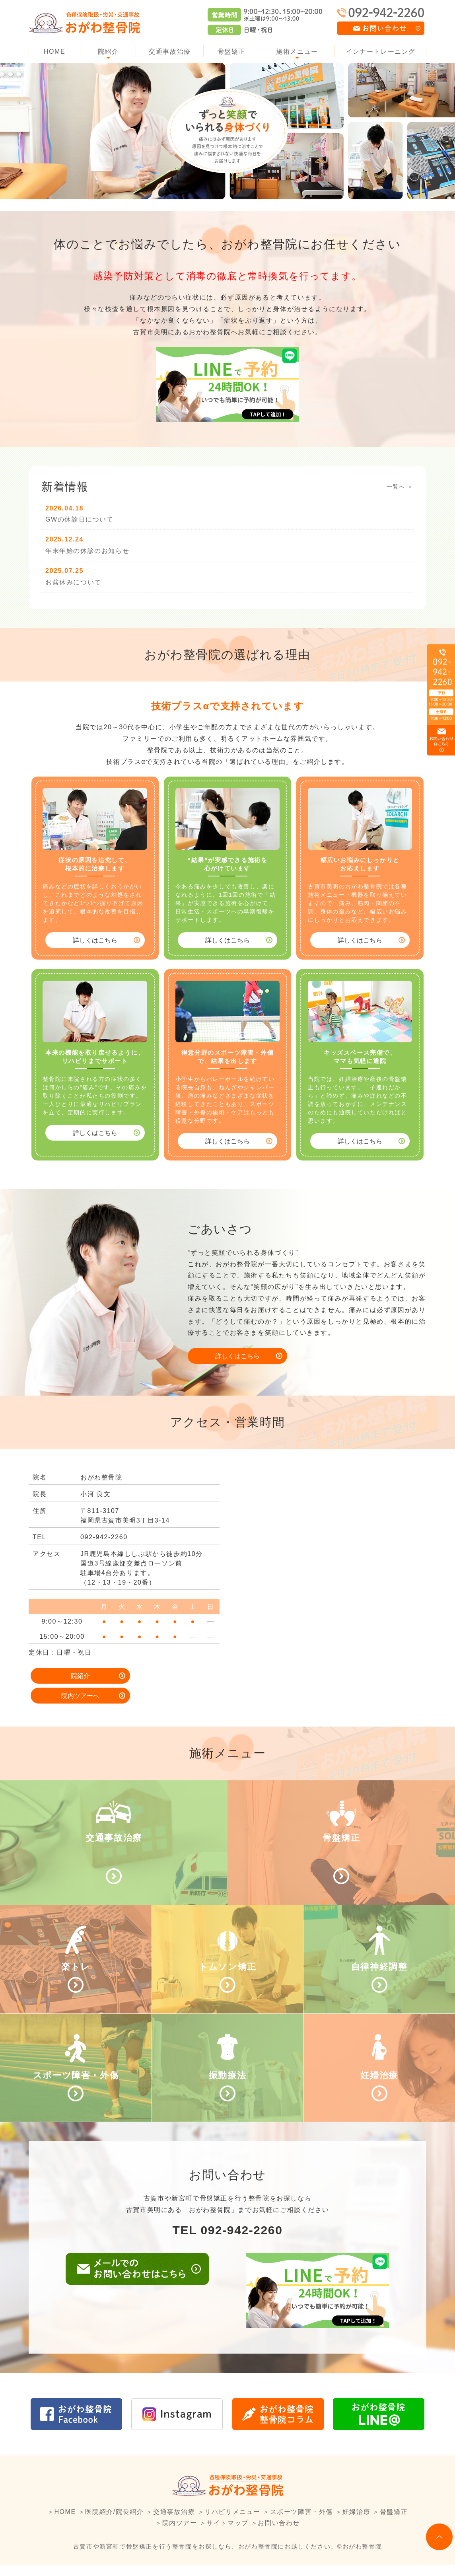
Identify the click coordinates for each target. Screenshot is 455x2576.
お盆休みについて (73, 582)
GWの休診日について (79, 519)
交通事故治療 (170, 51)
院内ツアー (179, 2534)
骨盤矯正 (231, 51)
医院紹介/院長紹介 (114, 2522)
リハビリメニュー (232, 2522)
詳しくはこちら (95, 940)
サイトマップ (227, 2534)
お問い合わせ (279, 2534)
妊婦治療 (356, 2522)
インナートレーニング (381, 51)
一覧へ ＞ (400, 486)
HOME (54, 51)
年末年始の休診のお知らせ (87, 550)
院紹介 (108, 51)
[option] (227, 131)
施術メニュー (297, 51)
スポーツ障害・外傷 (301, 2522)
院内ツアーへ (172, 1676)
